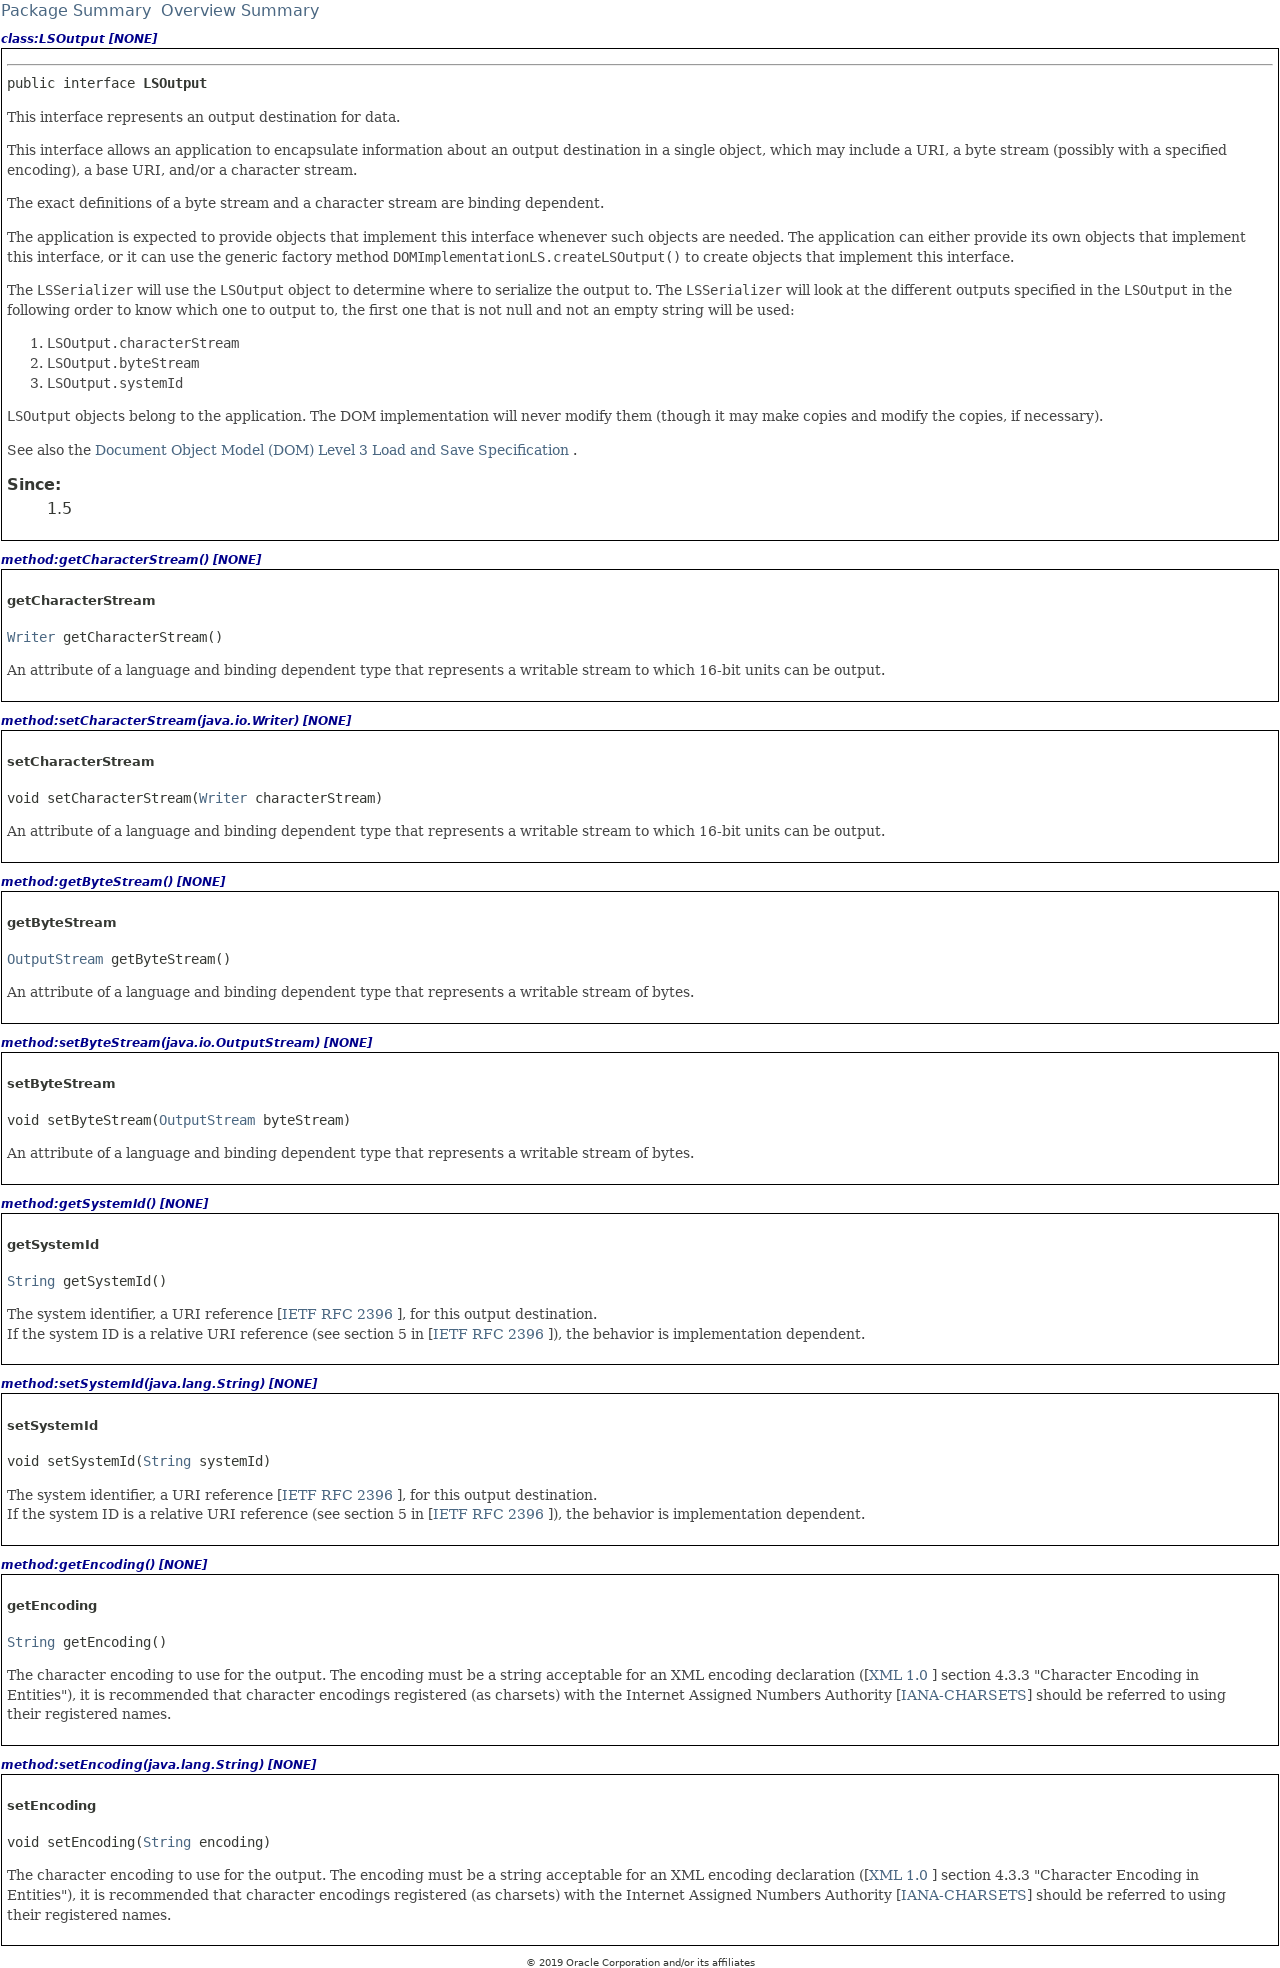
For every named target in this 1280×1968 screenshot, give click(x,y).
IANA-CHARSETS (964, 1695)
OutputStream (55, 959)
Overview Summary (240, 10)
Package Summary (76, 10)
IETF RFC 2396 (339, 1314)
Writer (31, 637)
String (31, 1281)
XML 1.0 (900, 1675)
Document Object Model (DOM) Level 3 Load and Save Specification (334, 450)
